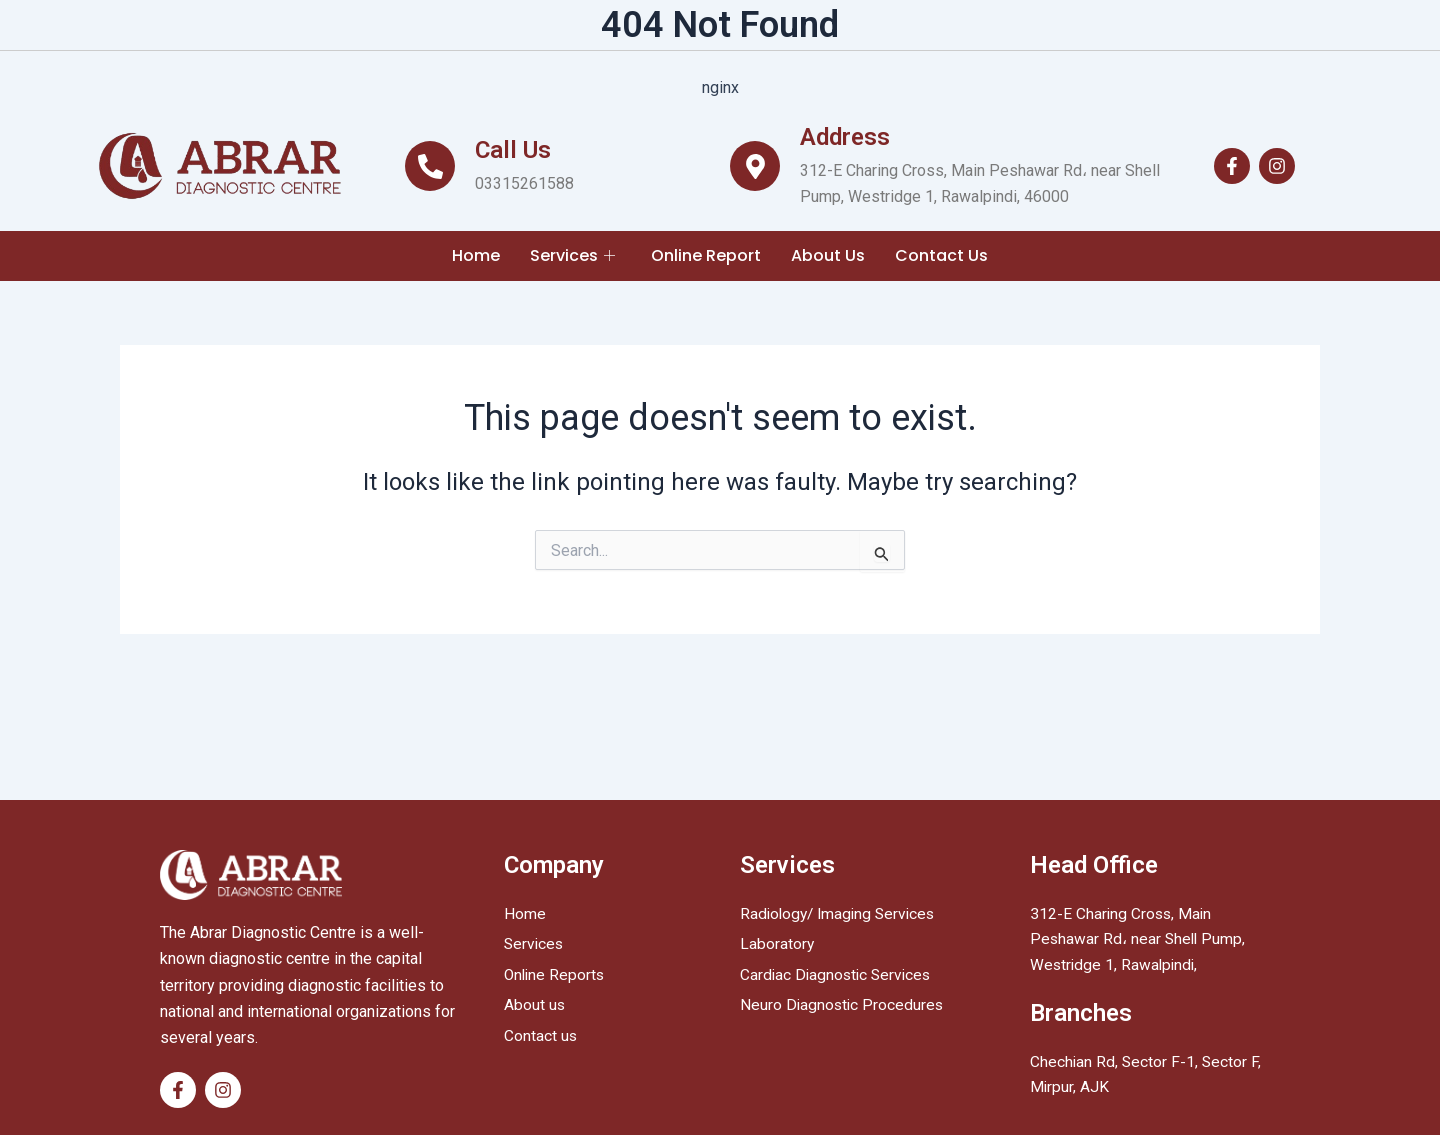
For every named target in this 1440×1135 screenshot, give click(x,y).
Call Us (513, 150)
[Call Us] (430, 166)
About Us (828, 255)
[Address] (755, 166)
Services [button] (572, 255)
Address (845, 137)
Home (476, 255)
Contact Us (941, 255)
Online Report (706, 255)
